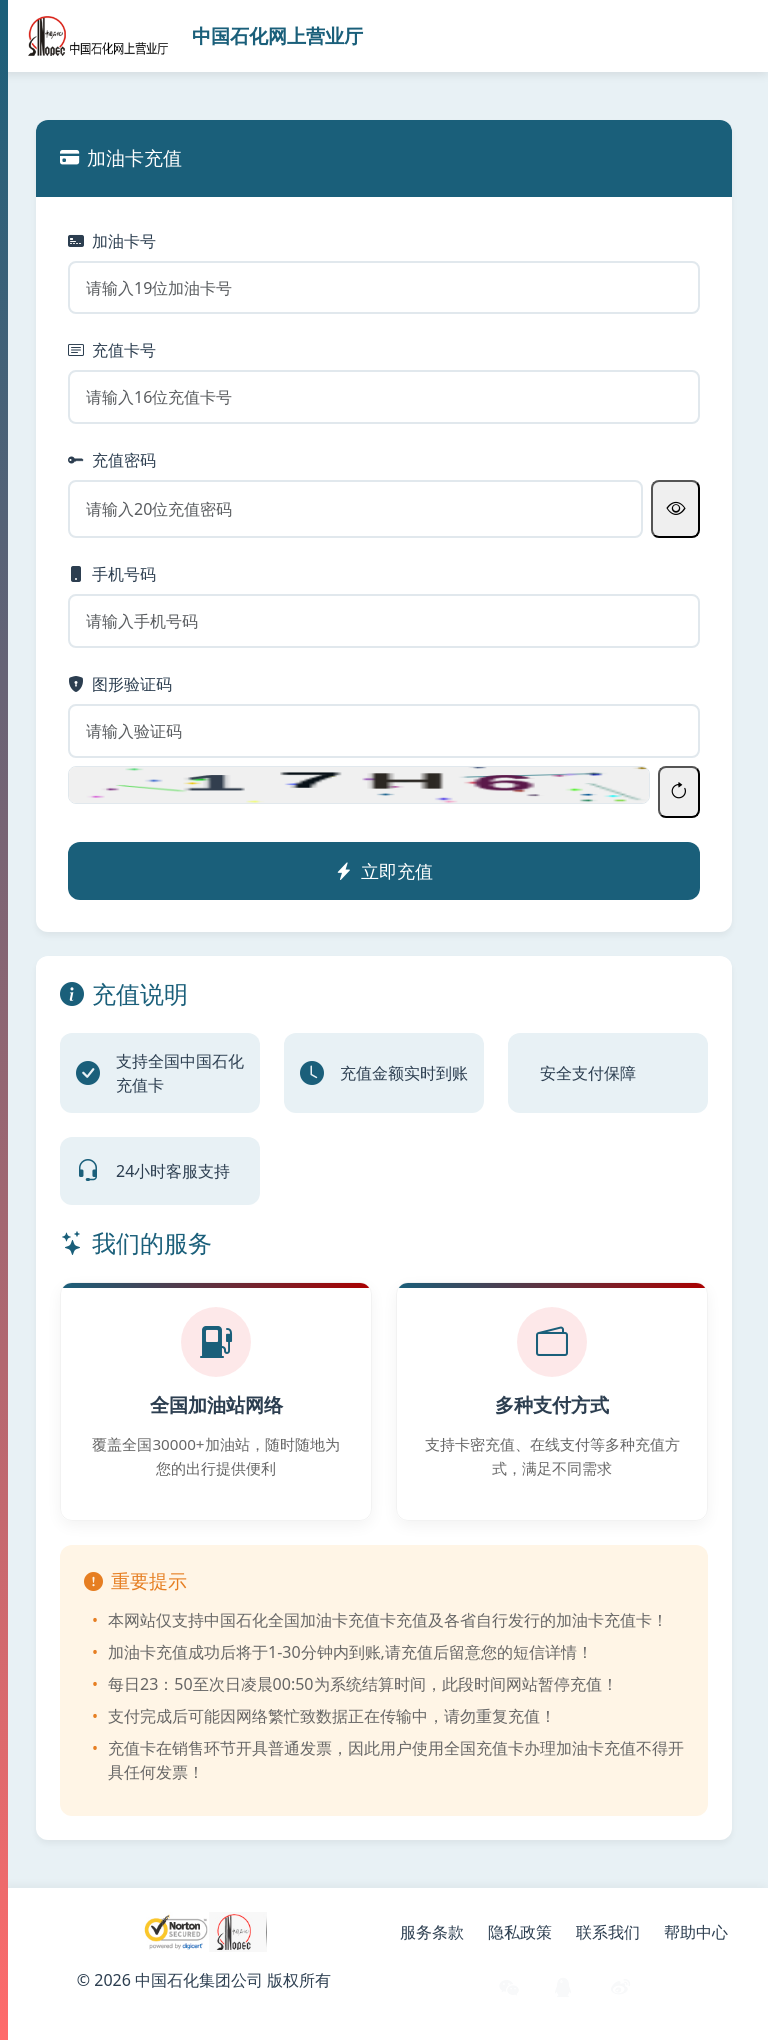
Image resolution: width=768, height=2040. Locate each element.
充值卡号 (112, 350)
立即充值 (384, 871)
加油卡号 (112, 241)
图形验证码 (120, 684)
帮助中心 (696, 1932)
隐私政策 (520, 1932)
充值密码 (112, 460)
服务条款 (432, 1932)
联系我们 (608, 1932)
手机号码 (112, 574)
